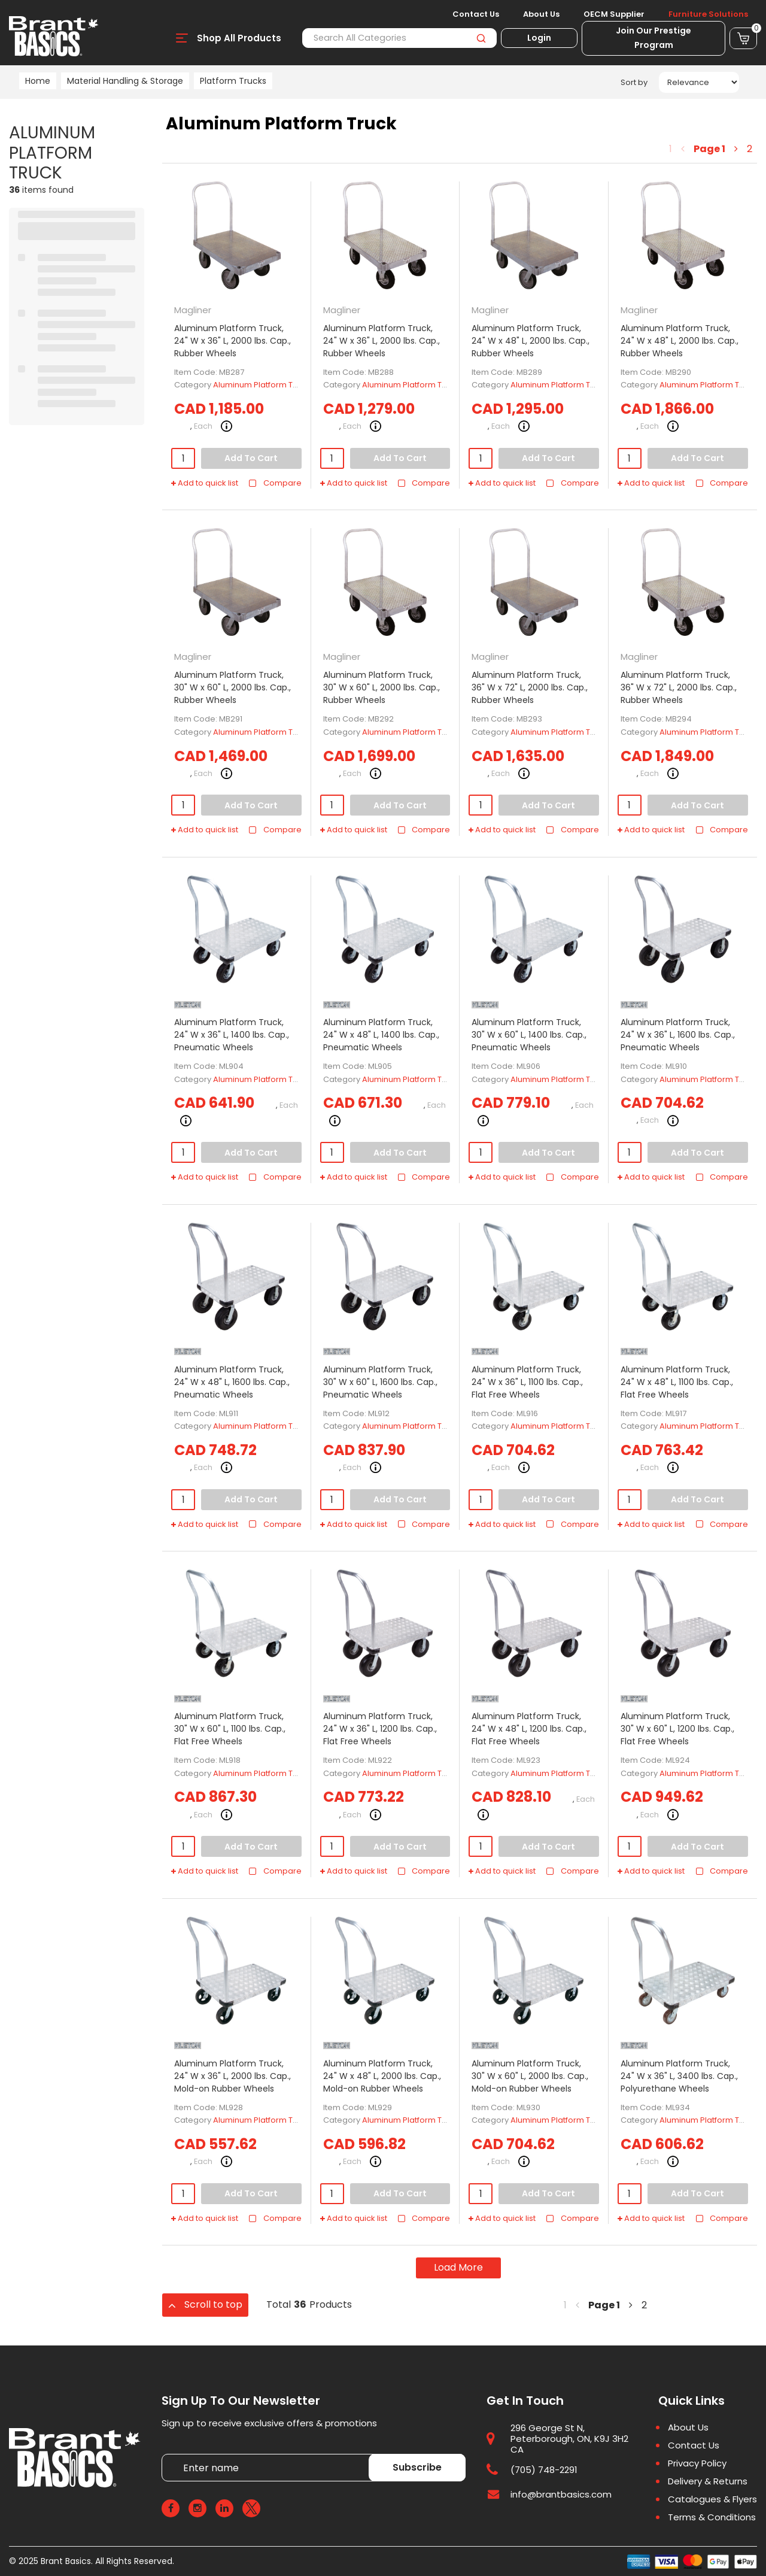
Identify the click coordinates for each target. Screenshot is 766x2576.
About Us (541, 14)
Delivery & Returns (707, 2481)
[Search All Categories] (399, 38)
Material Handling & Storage (125, 81)
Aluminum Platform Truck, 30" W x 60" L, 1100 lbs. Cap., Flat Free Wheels (229, 1728)
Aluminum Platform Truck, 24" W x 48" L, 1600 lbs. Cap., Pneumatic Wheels (232, 1382)
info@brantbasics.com (561, 2494)
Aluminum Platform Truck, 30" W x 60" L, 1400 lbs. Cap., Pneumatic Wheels (529, 1034)
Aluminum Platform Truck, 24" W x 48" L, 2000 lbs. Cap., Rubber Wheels (530, 340)
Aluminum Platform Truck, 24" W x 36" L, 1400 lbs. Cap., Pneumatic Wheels (231, 1034)
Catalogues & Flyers (712, 2499)
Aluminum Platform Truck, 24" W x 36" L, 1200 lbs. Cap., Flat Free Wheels (380, 1728)
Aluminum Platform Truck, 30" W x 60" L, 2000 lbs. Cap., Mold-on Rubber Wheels (530, 2076)
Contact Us (475, 14)
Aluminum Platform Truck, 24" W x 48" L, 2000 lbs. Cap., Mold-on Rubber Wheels (382, 2076)
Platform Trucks (233, 81)
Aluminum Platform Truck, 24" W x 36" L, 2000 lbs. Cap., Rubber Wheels (232, 340)
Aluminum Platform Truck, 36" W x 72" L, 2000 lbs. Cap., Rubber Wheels (530, 687)
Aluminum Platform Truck (261, 384)
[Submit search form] (481, 38)
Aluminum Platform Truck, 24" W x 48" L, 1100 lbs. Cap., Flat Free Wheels (677, 1382)
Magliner (192, 310)
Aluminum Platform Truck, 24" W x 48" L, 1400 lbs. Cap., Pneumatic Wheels (381, 1034)
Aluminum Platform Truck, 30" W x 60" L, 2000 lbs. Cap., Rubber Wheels (232, 687)
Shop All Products (239, 38)
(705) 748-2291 (543, 2469)
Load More (458, 2267)
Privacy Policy (697, 2463)
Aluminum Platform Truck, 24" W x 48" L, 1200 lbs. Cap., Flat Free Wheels (529, 1728)
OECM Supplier (614, 14)
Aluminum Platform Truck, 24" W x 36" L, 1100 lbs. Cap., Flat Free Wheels (527, 1382)
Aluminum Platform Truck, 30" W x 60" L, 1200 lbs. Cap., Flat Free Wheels (677, 1728)
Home (37, 81)
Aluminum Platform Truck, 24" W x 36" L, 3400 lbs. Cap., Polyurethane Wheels (679, 2076)
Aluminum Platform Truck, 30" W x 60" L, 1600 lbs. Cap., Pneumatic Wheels (380, 1382)
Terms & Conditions (712, 2517)
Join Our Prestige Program (653, 38)
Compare (275, 483)
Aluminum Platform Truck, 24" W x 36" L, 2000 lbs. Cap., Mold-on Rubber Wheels (232, 2076)
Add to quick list (204, 483)
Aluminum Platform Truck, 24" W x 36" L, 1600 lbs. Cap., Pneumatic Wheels (678, 1034)
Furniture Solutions (708, 14)
